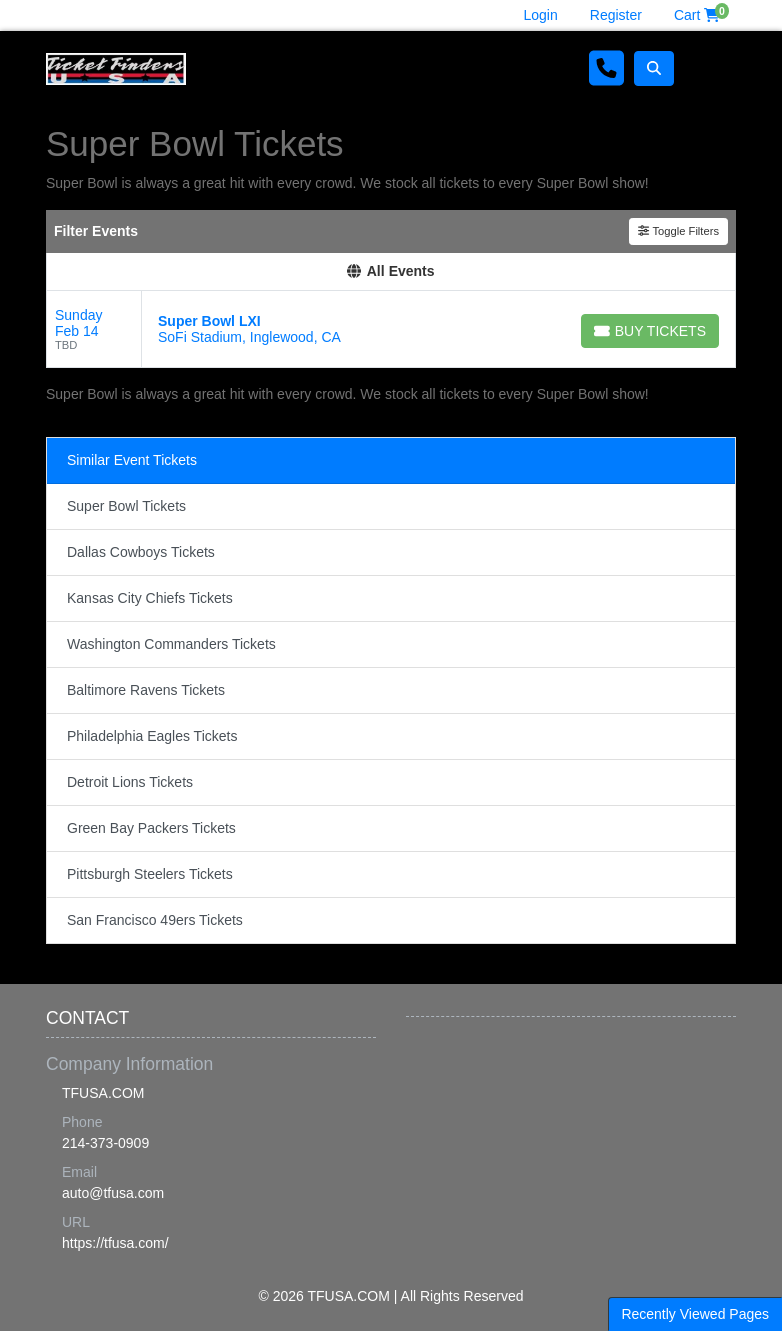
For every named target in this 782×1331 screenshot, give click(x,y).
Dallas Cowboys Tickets (141, 552)
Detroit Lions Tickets (130, 782)
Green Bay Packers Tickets (151, 828)
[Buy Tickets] (650, 331)
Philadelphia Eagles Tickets (152, 736)
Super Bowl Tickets (126, 506)
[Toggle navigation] (710, 69)
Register (616, 15)
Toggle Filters (678, 231)
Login (541, 15)
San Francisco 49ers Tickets (155, 920)
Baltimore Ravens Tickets (146, 690)
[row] (391, 329)
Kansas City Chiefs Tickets (150, 598)
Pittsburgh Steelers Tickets (150, 874)
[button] (654, 68)
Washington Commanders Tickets (171, 644)
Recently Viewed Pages (695, 1314)
